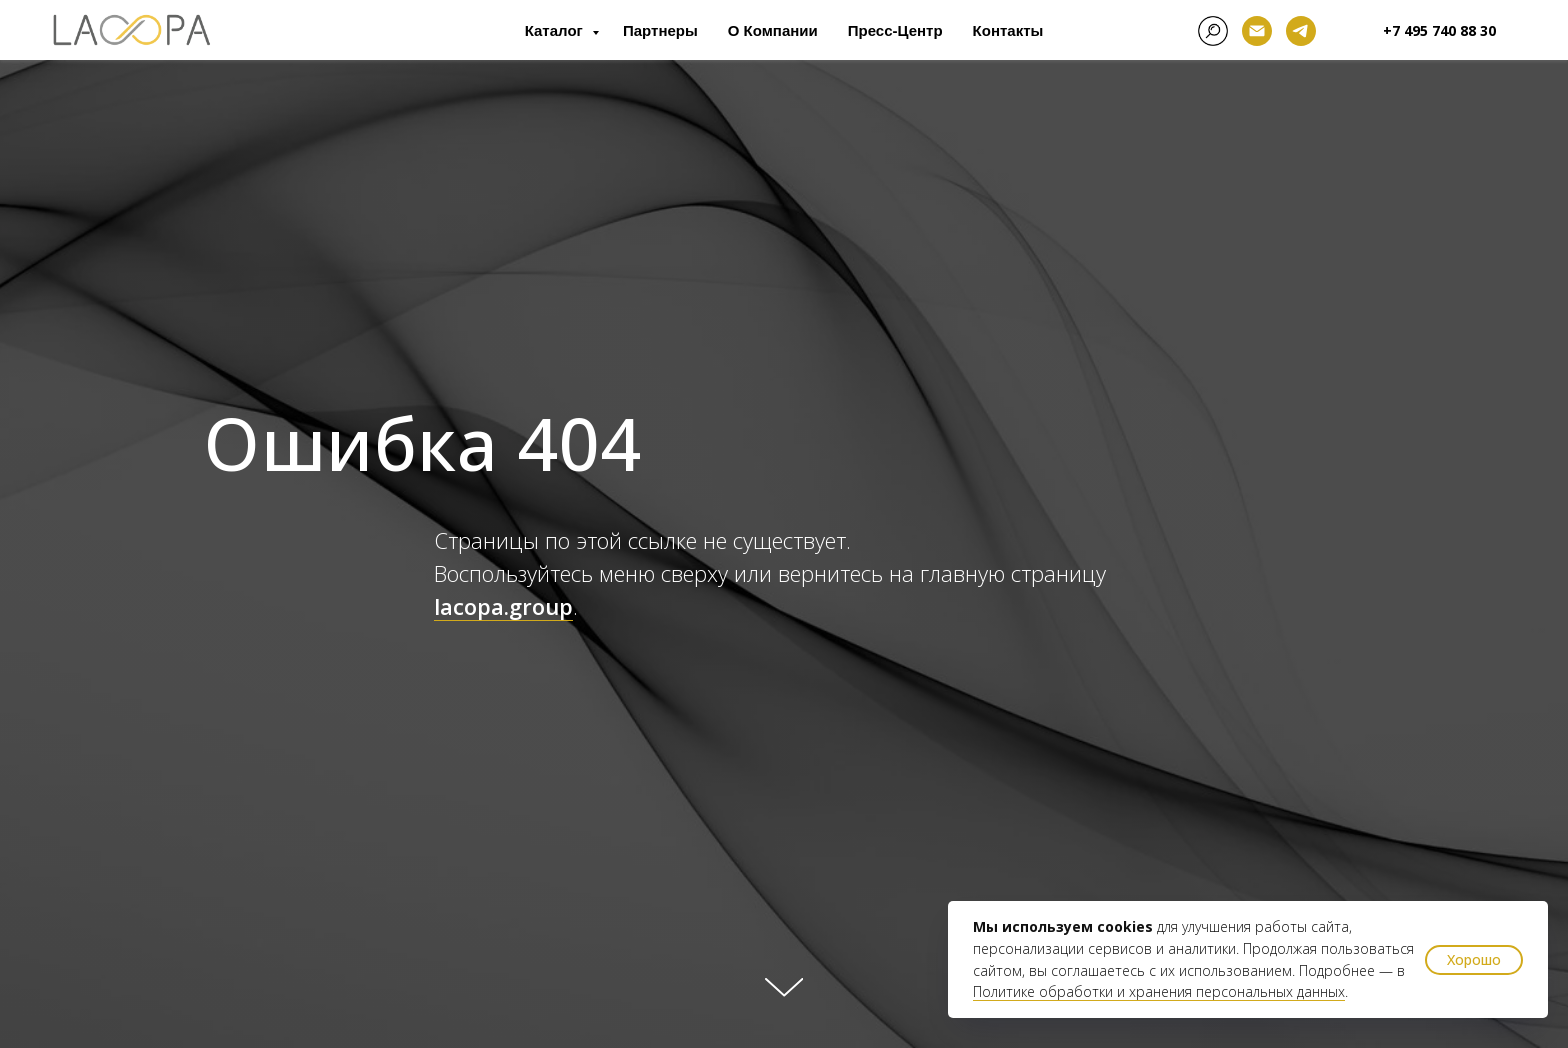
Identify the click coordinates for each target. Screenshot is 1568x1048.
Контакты (1008, 30)
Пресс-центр (895, 30)
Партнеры (660, 30)
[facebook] (1213, 31)
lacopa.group (503, 606)
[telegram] (1301, 31)
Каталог (556, 30)
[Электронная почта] (1257, 31)
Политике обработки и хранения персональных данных (1159, 991)
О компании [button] (773, 30)
